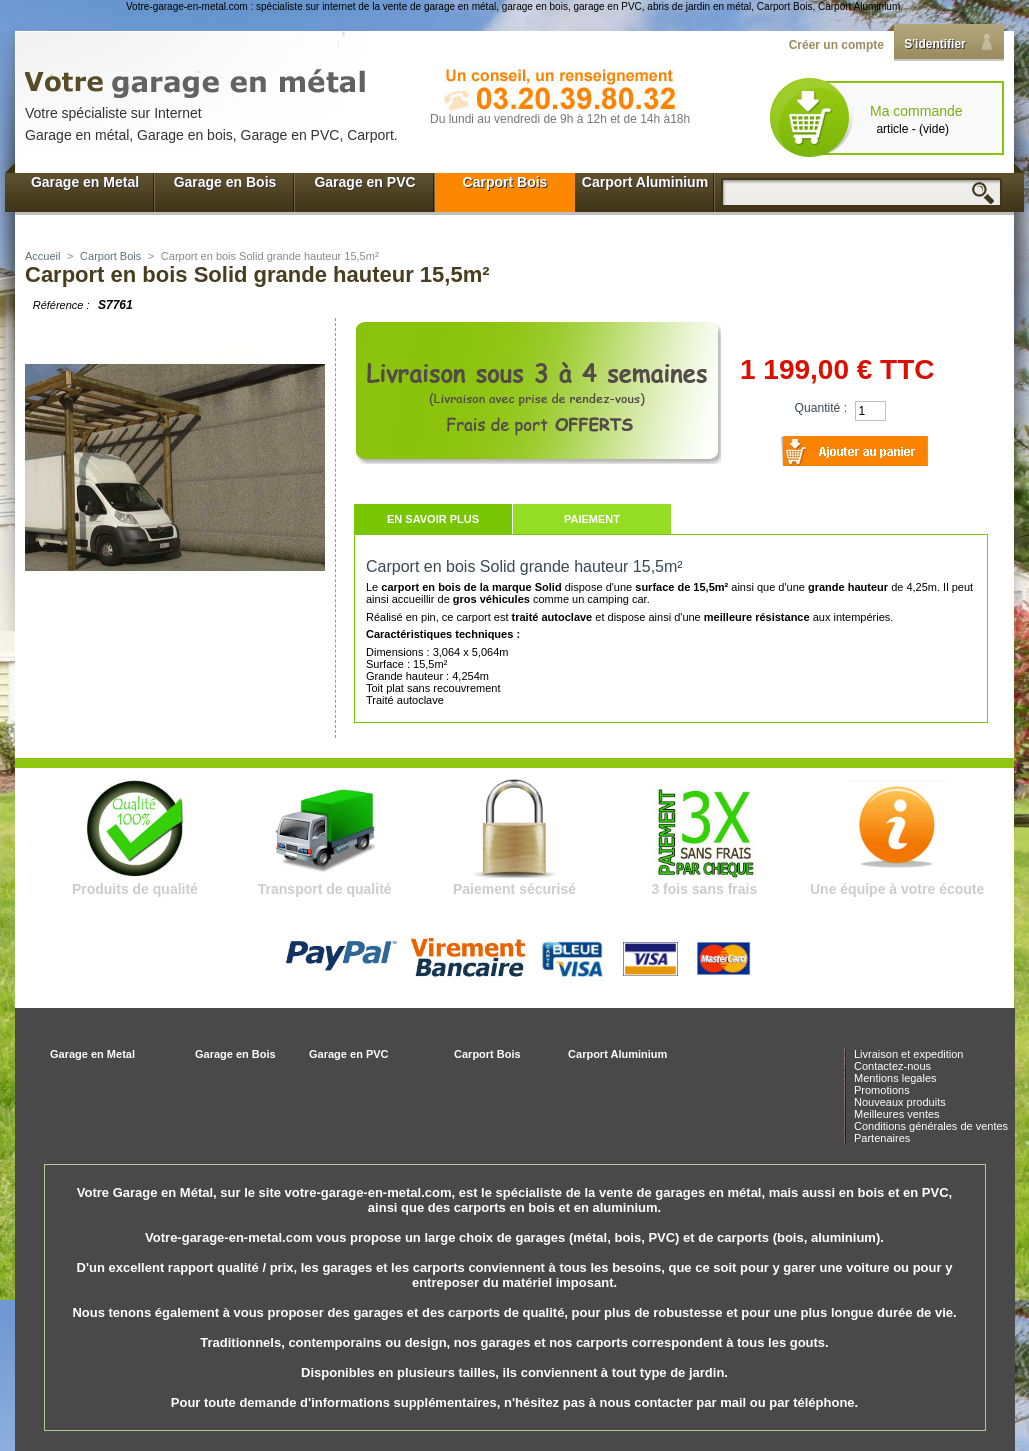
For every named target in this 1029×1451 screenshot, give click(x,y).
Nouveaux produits (900, 1102)
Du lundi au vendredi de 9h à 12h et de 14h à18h (560, 119)
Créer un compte (836, 45)
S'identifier (935, 44)
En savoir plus (433, 519)
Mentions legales (895, 1078)
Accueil (42, 256)
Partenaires (882, 1138)
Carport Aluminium (645, 182)
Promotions (882, 1090)
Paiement (592, 519)
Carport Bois (505, 182)
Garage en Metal (85, 182)
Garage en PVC (364, 182)
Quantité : (821, 408)
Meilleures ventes (897, 1114)
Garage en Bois (225, 182)
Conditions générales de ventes (931, 1126)
